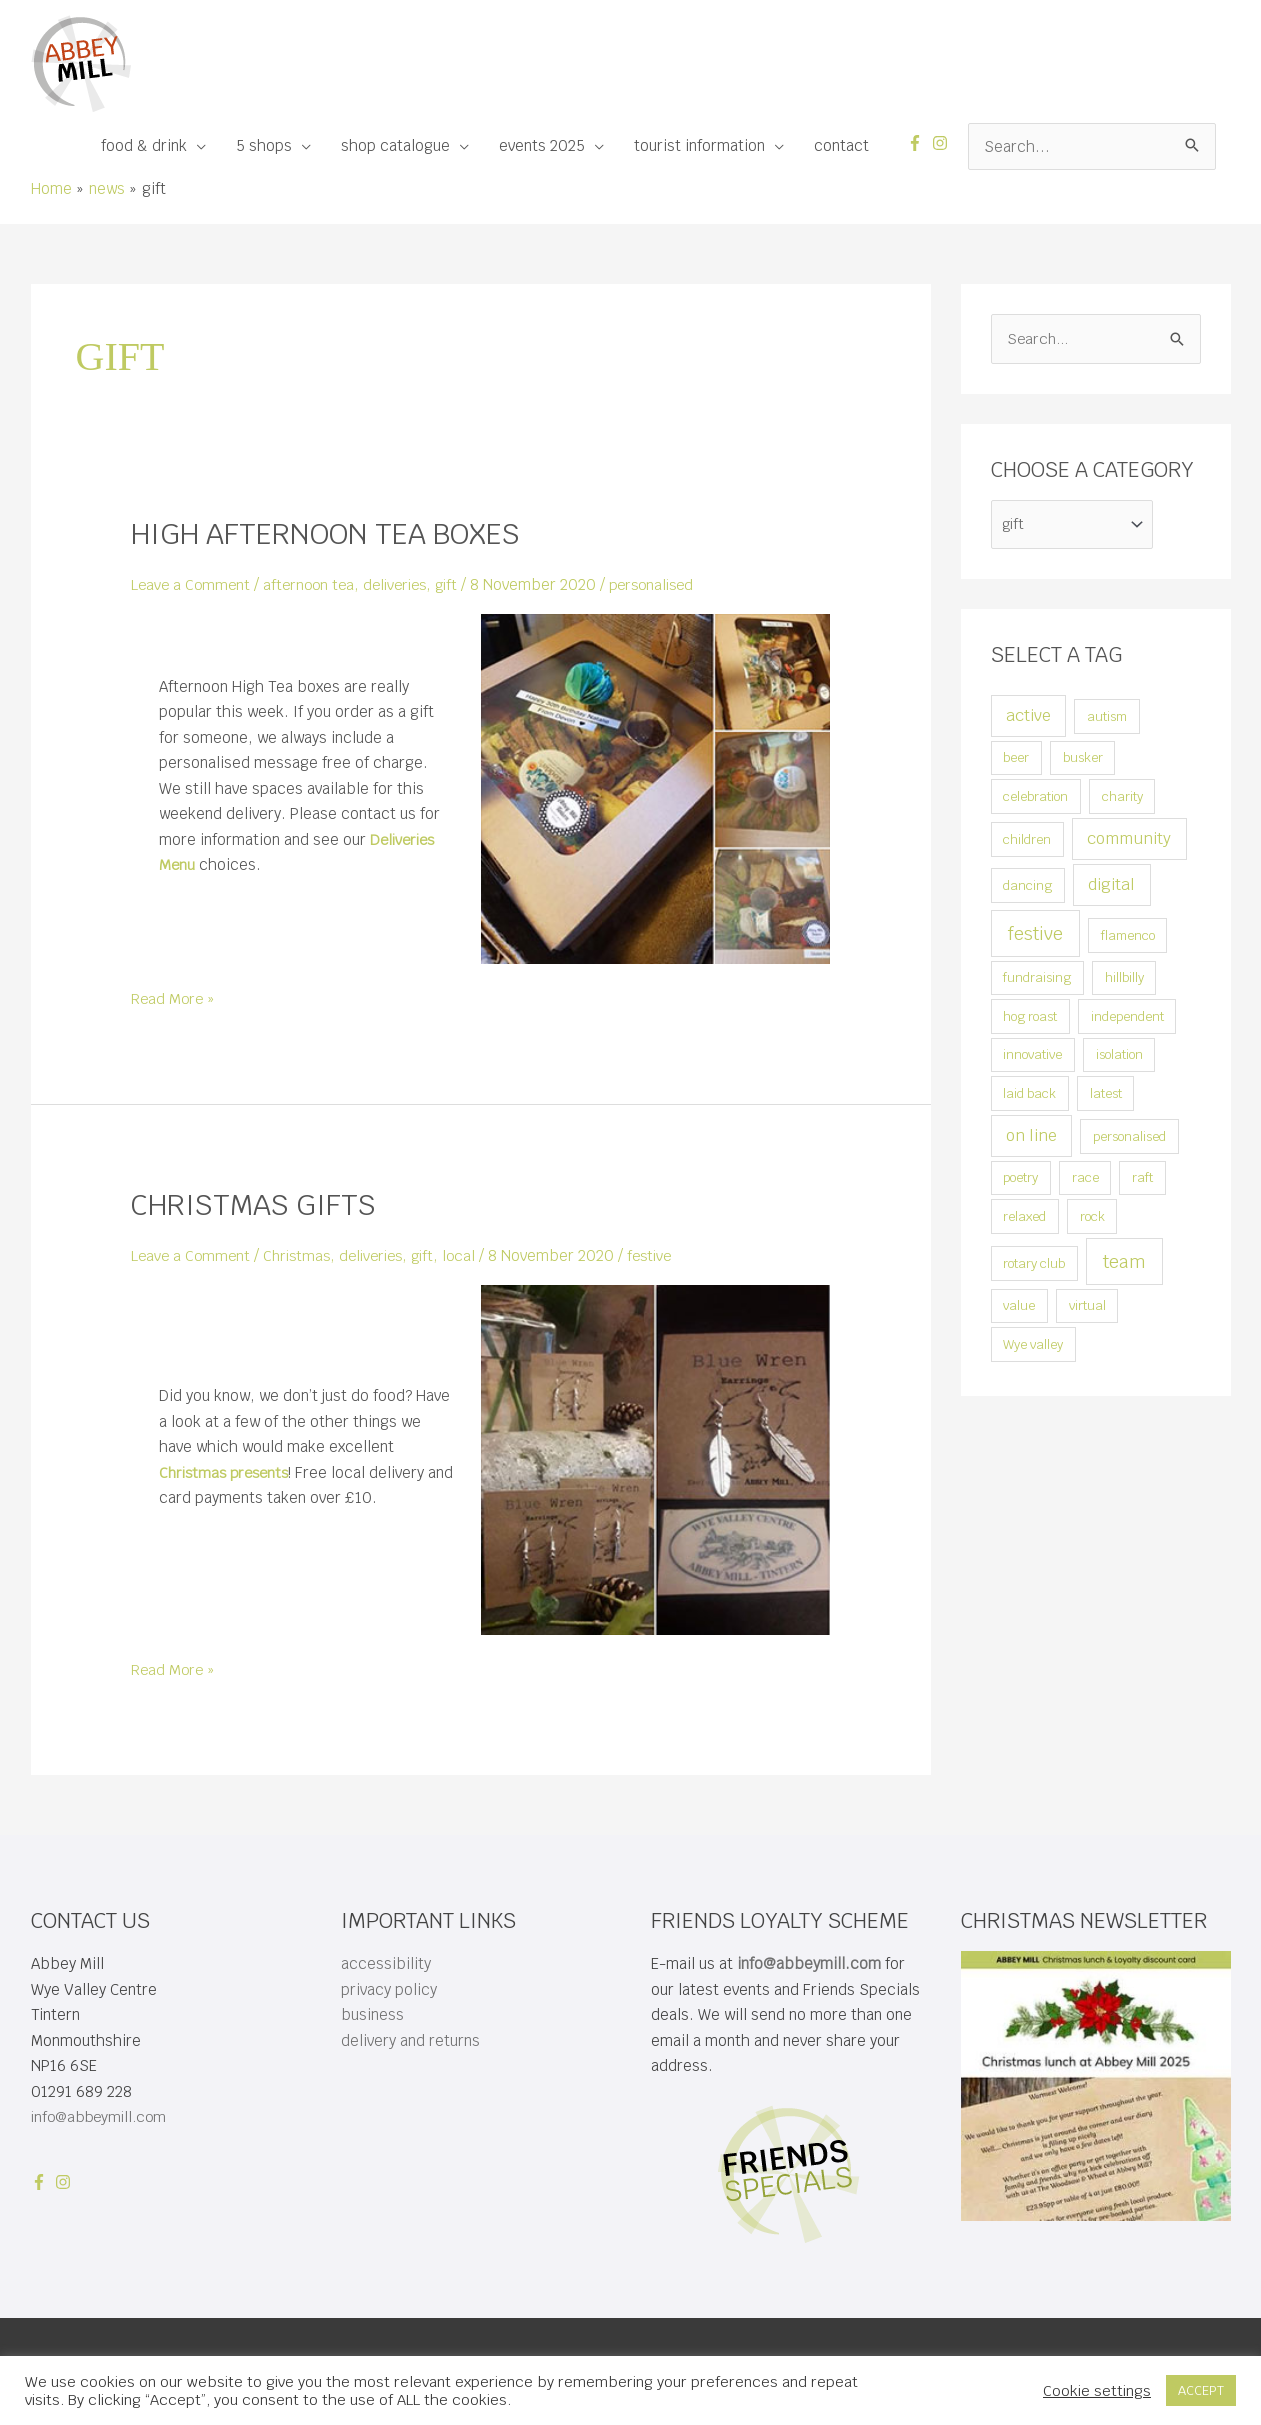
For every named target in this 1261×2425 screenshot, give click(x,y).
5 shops (264, 145)
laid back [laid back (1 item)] (1029, 1095)
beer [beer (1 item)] (1016, 760)
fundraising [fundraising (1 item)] (1037, 980)
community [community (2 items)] (1129, 840)
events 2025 (542, 145)
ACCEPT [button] (1201, 2390)
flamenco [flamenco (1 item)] (1128, 937)
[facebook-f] (917, 143)
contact (841, 145)
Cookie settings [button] (1097, 2391)
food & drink (144, 145)
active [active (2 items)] (1028, 717)
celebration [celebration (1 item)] (1035, 798)
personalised (670, 584)
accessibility (386, 1962)
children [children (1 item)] (1027, 841)
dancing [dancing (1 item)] (1027, 887)
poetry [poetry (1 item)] (1020, 1180)
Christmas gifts (260, 1203)
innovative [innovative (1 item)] (1032, 1057)
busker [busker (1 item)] (1083, 760)
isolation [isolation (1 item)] (1119, 1057)
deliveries (405, 584)
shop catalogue (395, 145)
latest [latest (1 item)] (1106, 1095)
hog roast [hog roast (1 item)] (1030, 1018)
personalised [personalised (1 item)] (1129, 1138)
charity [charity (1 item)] (1122, 798)
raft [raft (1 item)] (1142, 1180)
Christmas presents (228, 1471)
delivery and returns (410, 2039)
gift (461, 584)
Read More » (174, 999)
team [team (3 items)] (1124, 1263)
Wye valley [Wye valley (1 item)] (1033, 1346)
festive (668, 1254)
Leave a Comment (192, 584)
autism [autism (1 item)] (1107, 718)
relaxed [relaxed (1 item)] (1024, 1218)
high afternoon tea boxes (337, 533)
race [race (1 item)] (1085, 1180)
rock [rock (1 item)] (1092, 1218)
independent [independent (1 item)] (1127, 1018)
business (372, 2013)
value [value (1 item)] (1019, 1308)
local (475, 1254)
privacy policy (389, 1988)
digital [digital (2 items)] (1111, 886)
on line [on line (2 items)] (1031, 1137)
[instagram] (942, 143)
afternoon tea (314, 584)
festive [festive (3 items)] (1035, 935)
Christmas (302, 1254)
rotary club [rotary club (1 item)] (1034, 1265)
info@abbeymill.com (103, 2115)
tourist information (699, 145)
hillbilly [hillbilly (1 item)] (1124, 980)
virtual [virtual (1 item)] (1087, 1308)
